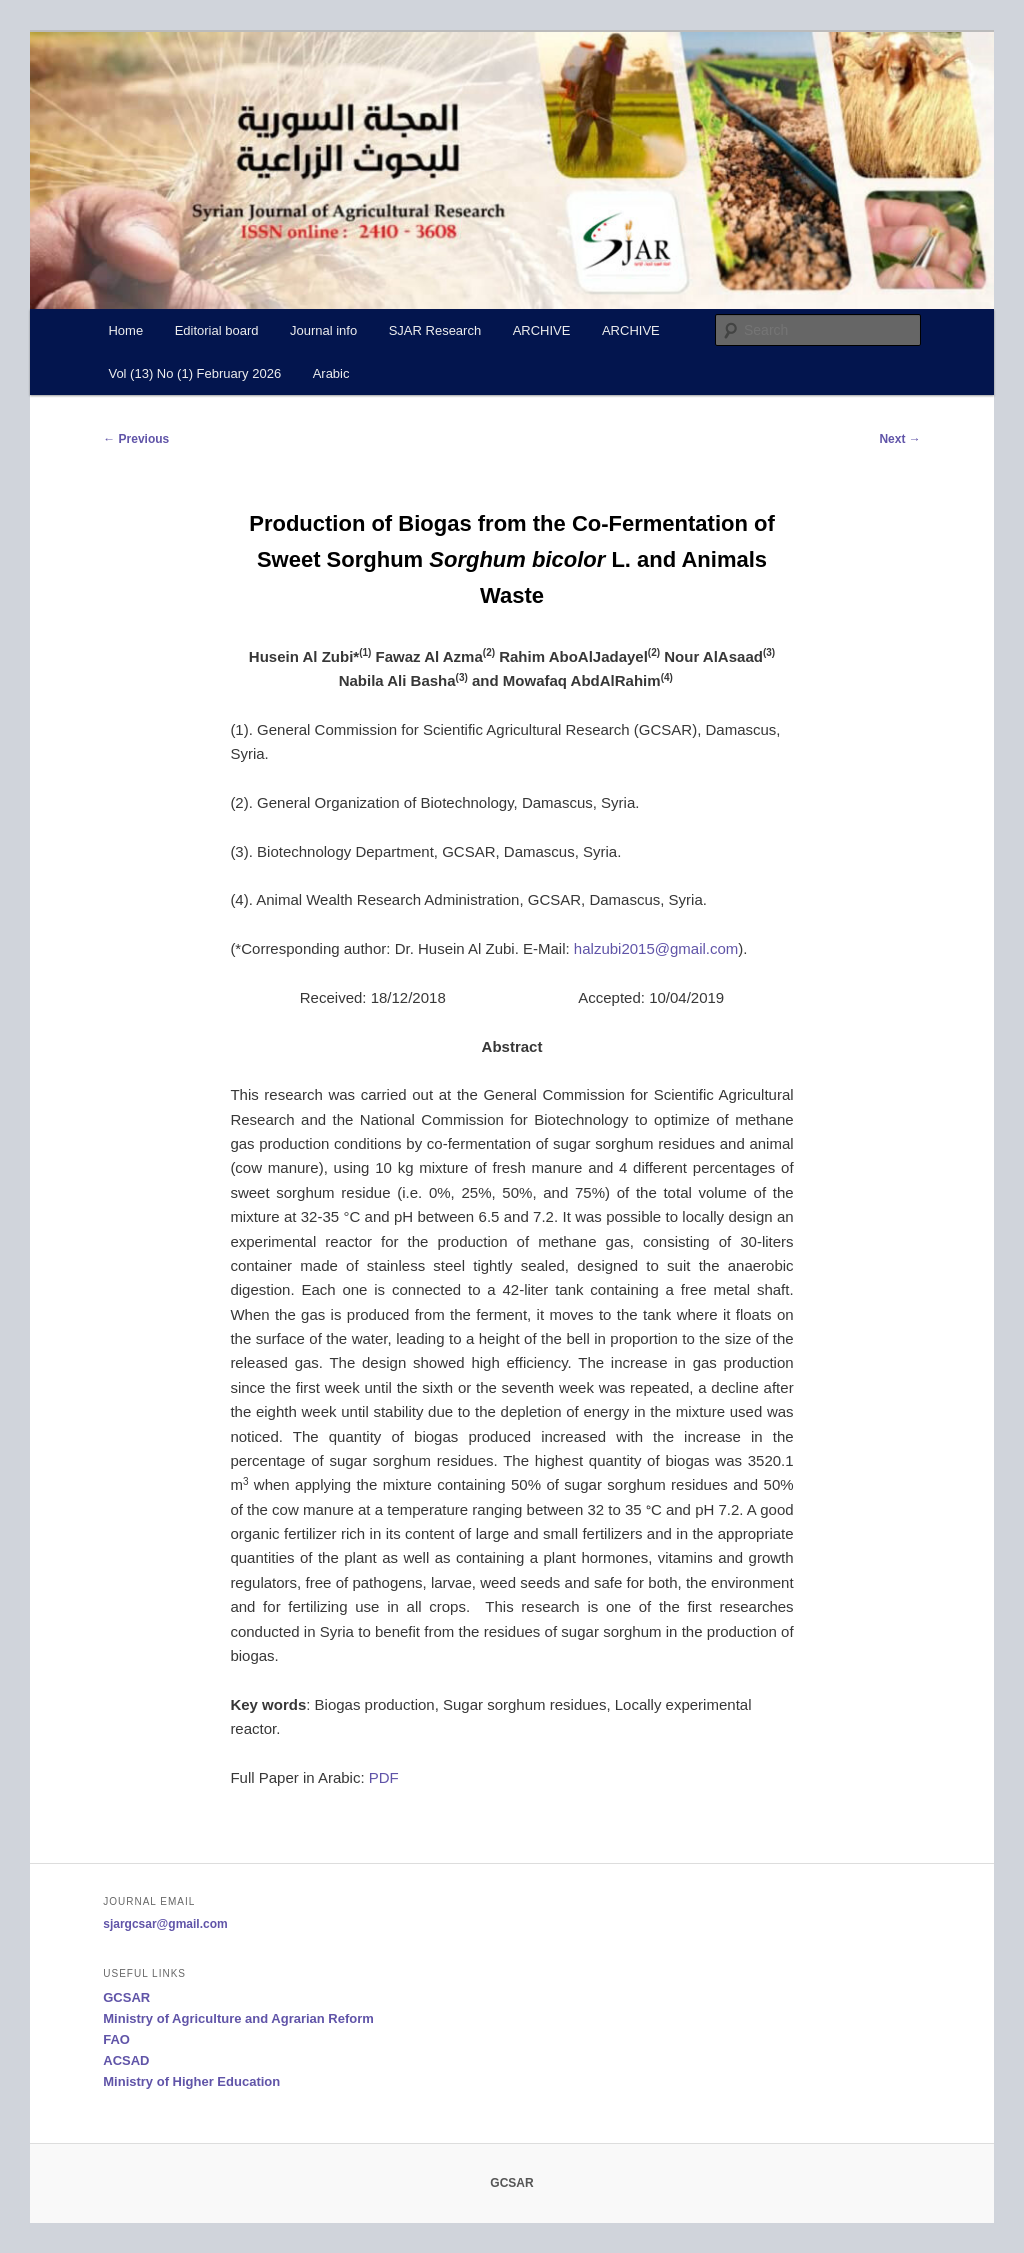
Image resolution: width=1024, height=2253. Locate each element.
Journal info (323, 330)
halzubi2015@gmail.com (656, 948)
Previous (136, 439)
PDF (384, 1777)
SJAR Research (435, 330)
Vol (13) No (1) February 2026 (194, 373)
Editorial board (217, 330)
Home (125, 330)
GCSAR (126, 1997)
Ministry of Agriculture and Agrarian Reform (238, 2018)
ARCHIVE (542, 330)
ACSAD (126, 2060)
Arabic (331, 373)
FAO (116, 2039)
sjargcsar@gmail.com (165, 1924)
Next (899, 439)
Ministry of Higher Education (191, 2081)
